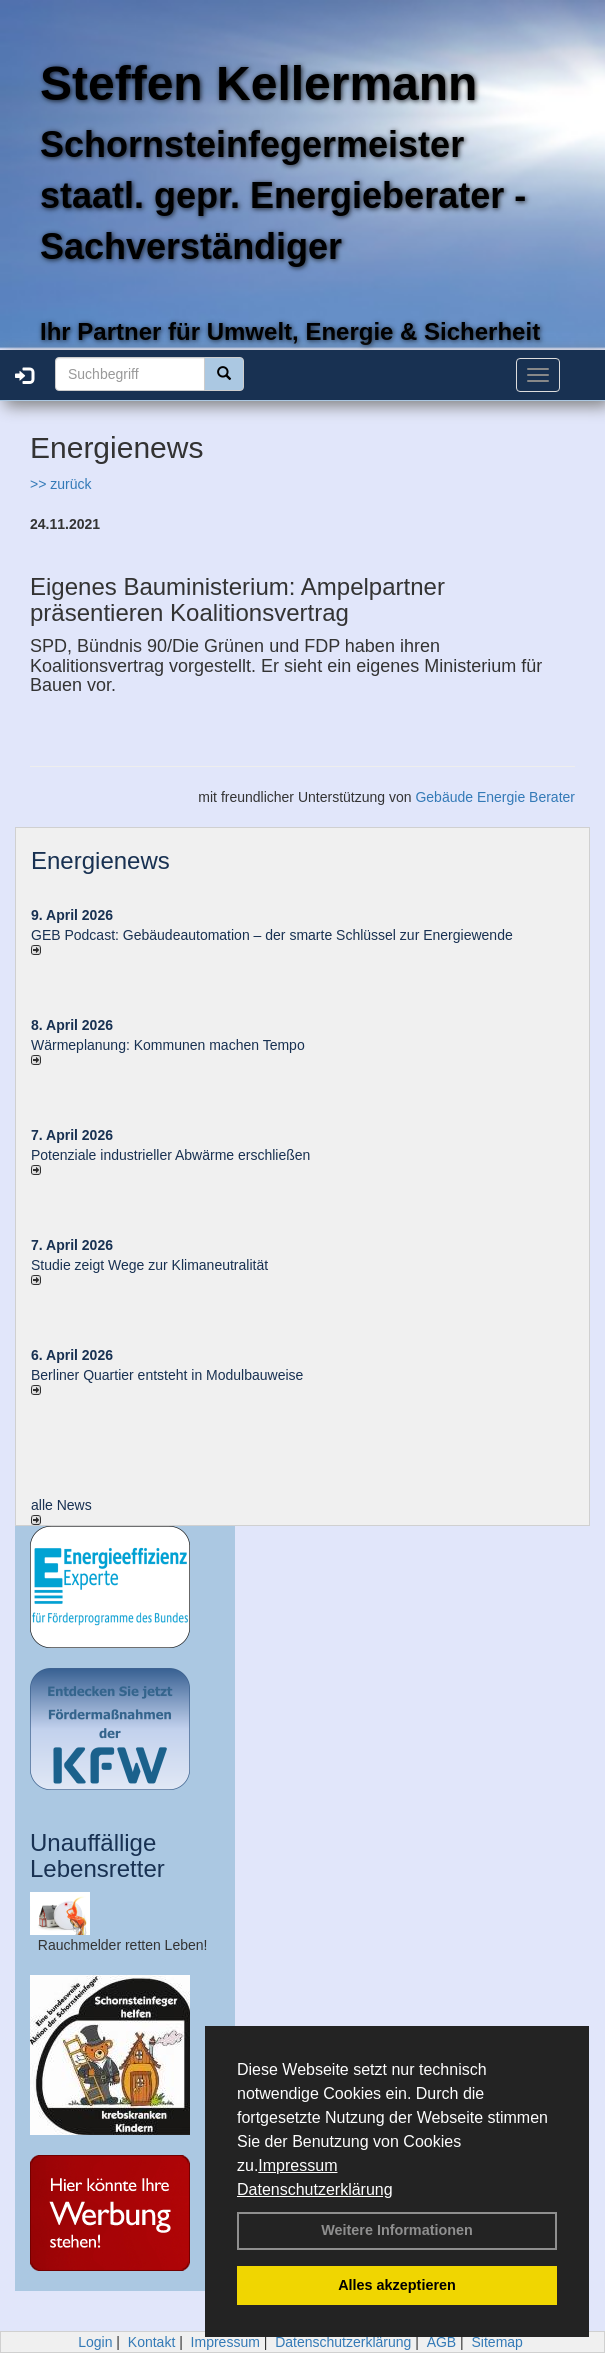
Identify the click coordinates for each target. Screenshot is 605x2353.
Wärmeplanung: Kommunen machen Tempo (168, 1045)
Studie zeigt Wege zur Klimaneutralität (149, 1265)
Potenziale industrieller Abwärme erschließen (170, 1155)
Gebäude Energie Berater (495, 797)
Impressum (297, 2165)
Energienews (100, 860)
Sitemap (497, 2342)
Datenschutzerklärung (315, 2189)
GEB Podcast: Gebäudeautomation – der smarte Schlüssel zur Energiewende (274, 935)
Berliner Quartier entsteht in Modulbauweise (167, 1375)
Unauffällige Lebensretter (97, 1855)
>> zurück (60, 484)
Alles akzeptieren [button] (397, 2285)
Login (95, 2342)
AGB (442, 2342)
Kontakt (151, 2342)
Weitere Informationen (397, 2230)
